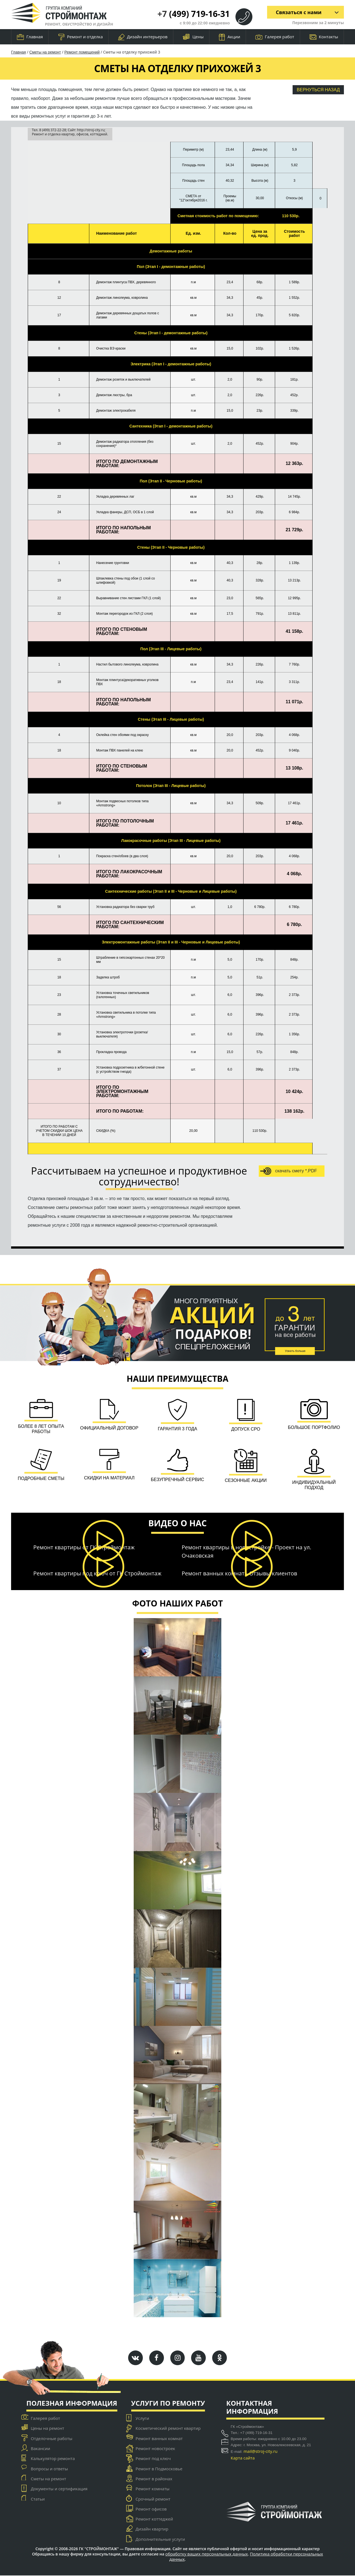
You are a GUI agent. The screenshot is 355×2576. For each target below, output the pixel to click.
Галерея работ (274, 37)
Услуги (142, 2418)
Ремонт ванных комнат (159, 2438)
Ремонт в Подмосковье (159, 2469)
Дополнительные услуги (160, 2539)
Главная (30, 37)
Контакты (324, 37)
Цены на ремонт (47, 2428)
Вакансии (40, 2448)
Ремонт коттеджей (154, 2519)
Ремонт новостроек (155, 2448)
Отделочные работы (51, 2438)
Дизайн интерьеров (143, 37)
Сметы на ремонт (45, 52)
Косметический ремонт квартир (168, 2428)
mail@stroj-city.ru (261, 2451)
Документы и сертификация (59, 2489)
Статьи (38, 2499)
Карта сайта (243, 2458)
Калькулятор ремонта (53, 2458)
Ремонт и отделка (80, 37)
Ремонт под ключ (153, 2458)
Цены (193, 37)
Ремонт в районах (154, 2479)
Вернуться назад (318, 89)
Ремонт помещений (82, 52)
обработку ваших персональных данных (206, 2554)
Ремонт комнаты (152, 2489)
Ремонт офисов (151, 2509)
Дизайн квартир (152, 2529)
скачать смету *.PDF (288, 1171)
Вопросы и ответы (49, 2469)
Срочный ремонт (153, 2499)
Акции (229, 37)
